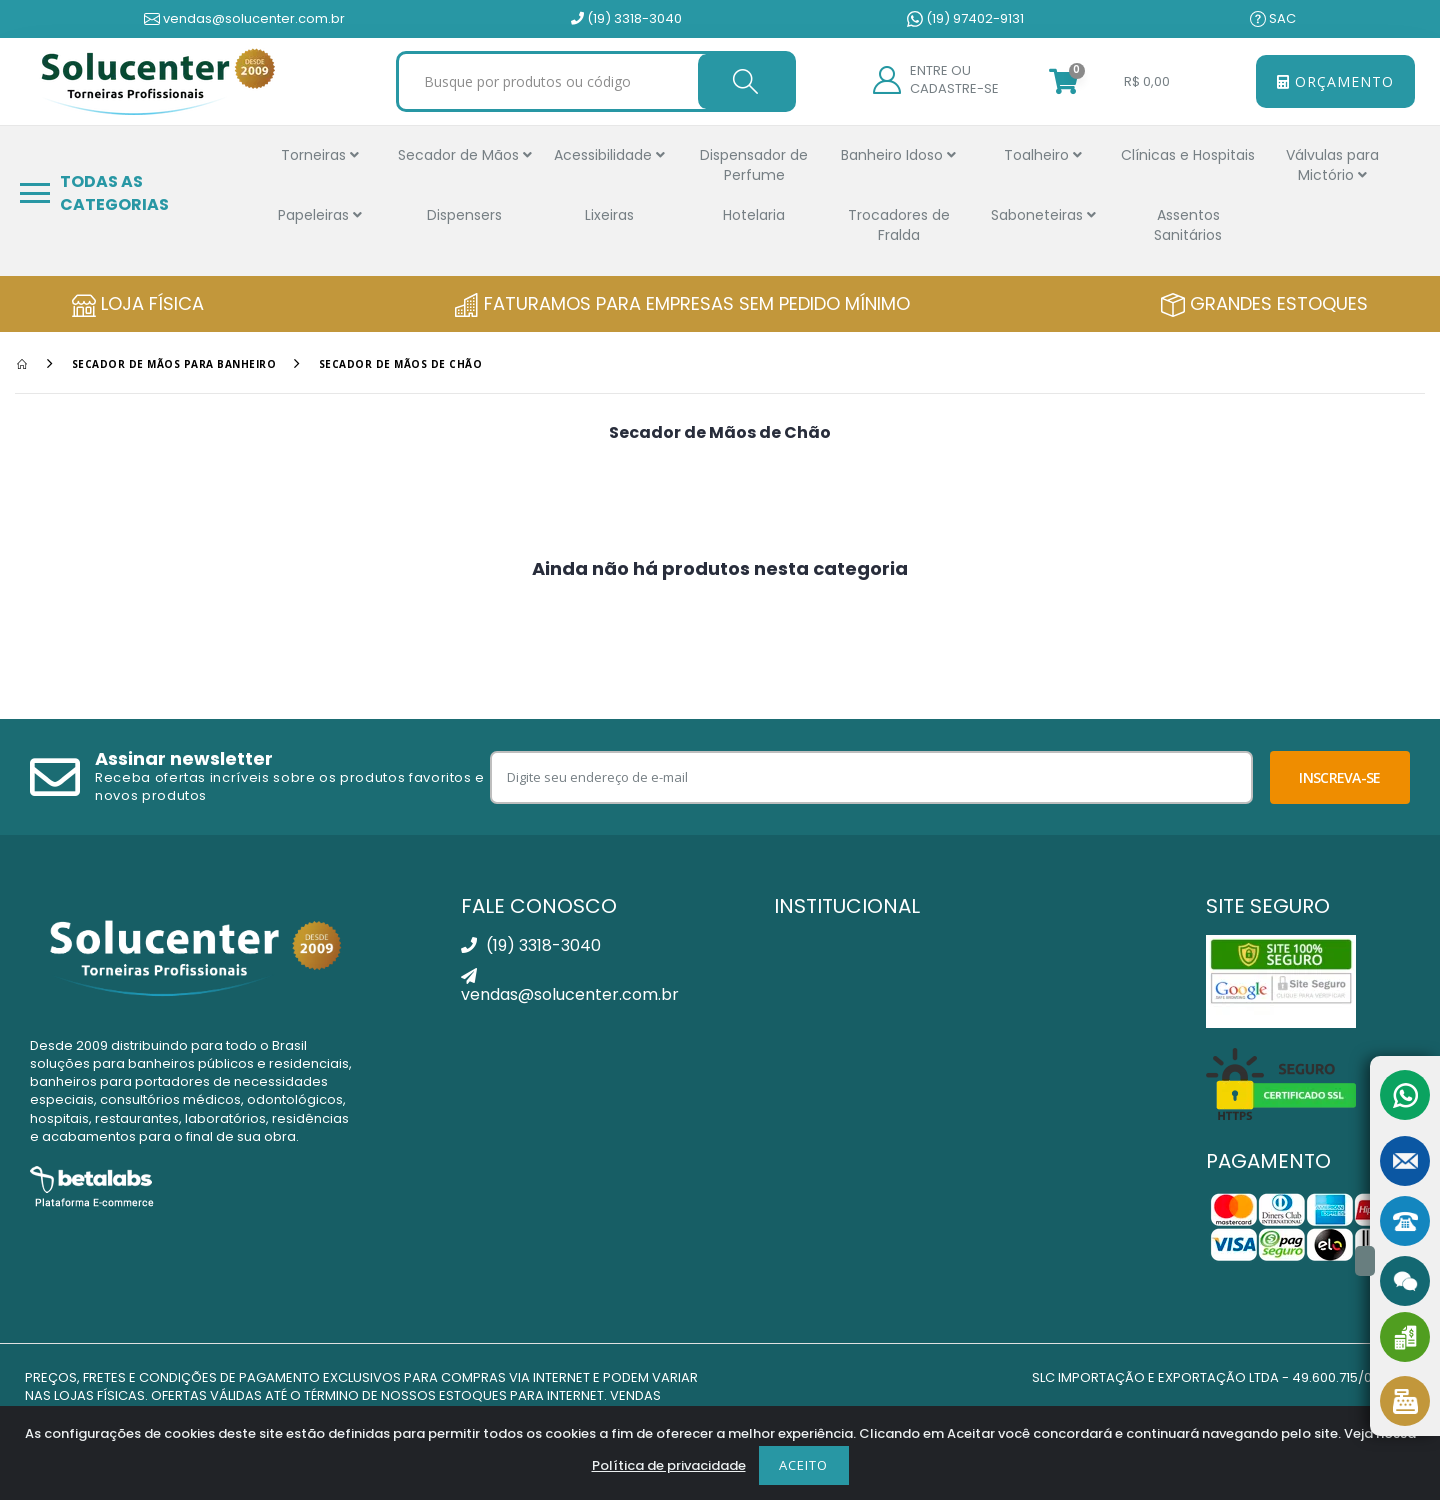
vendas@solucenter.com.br (244, 19)
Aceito (803, 1465)
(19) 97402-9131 (965, 19)
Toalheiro (1043, 155)
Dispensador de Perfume (754, 165)
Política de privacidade (669, 1465)
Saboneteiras (1043, 215)
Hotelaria (754, 215)
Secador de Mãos (465, 155)
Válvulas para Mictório (1332, 165)
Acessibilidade (609, 155)
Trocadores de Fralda (899, 225)
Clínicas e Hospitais (1188, 155)
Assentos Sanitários (1188, 225)
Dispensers (464, 215)
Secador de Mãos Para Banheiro (174, 364)
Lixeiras (609, 215)
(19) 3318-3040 (626, 19)
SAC (1273, 19)
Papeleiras (320, 215)
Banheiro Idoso (898, 155)
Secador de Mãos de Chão (401, 364)
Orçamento (1335, 81)
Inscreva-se (1339, 777)
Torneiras (320, 155)
